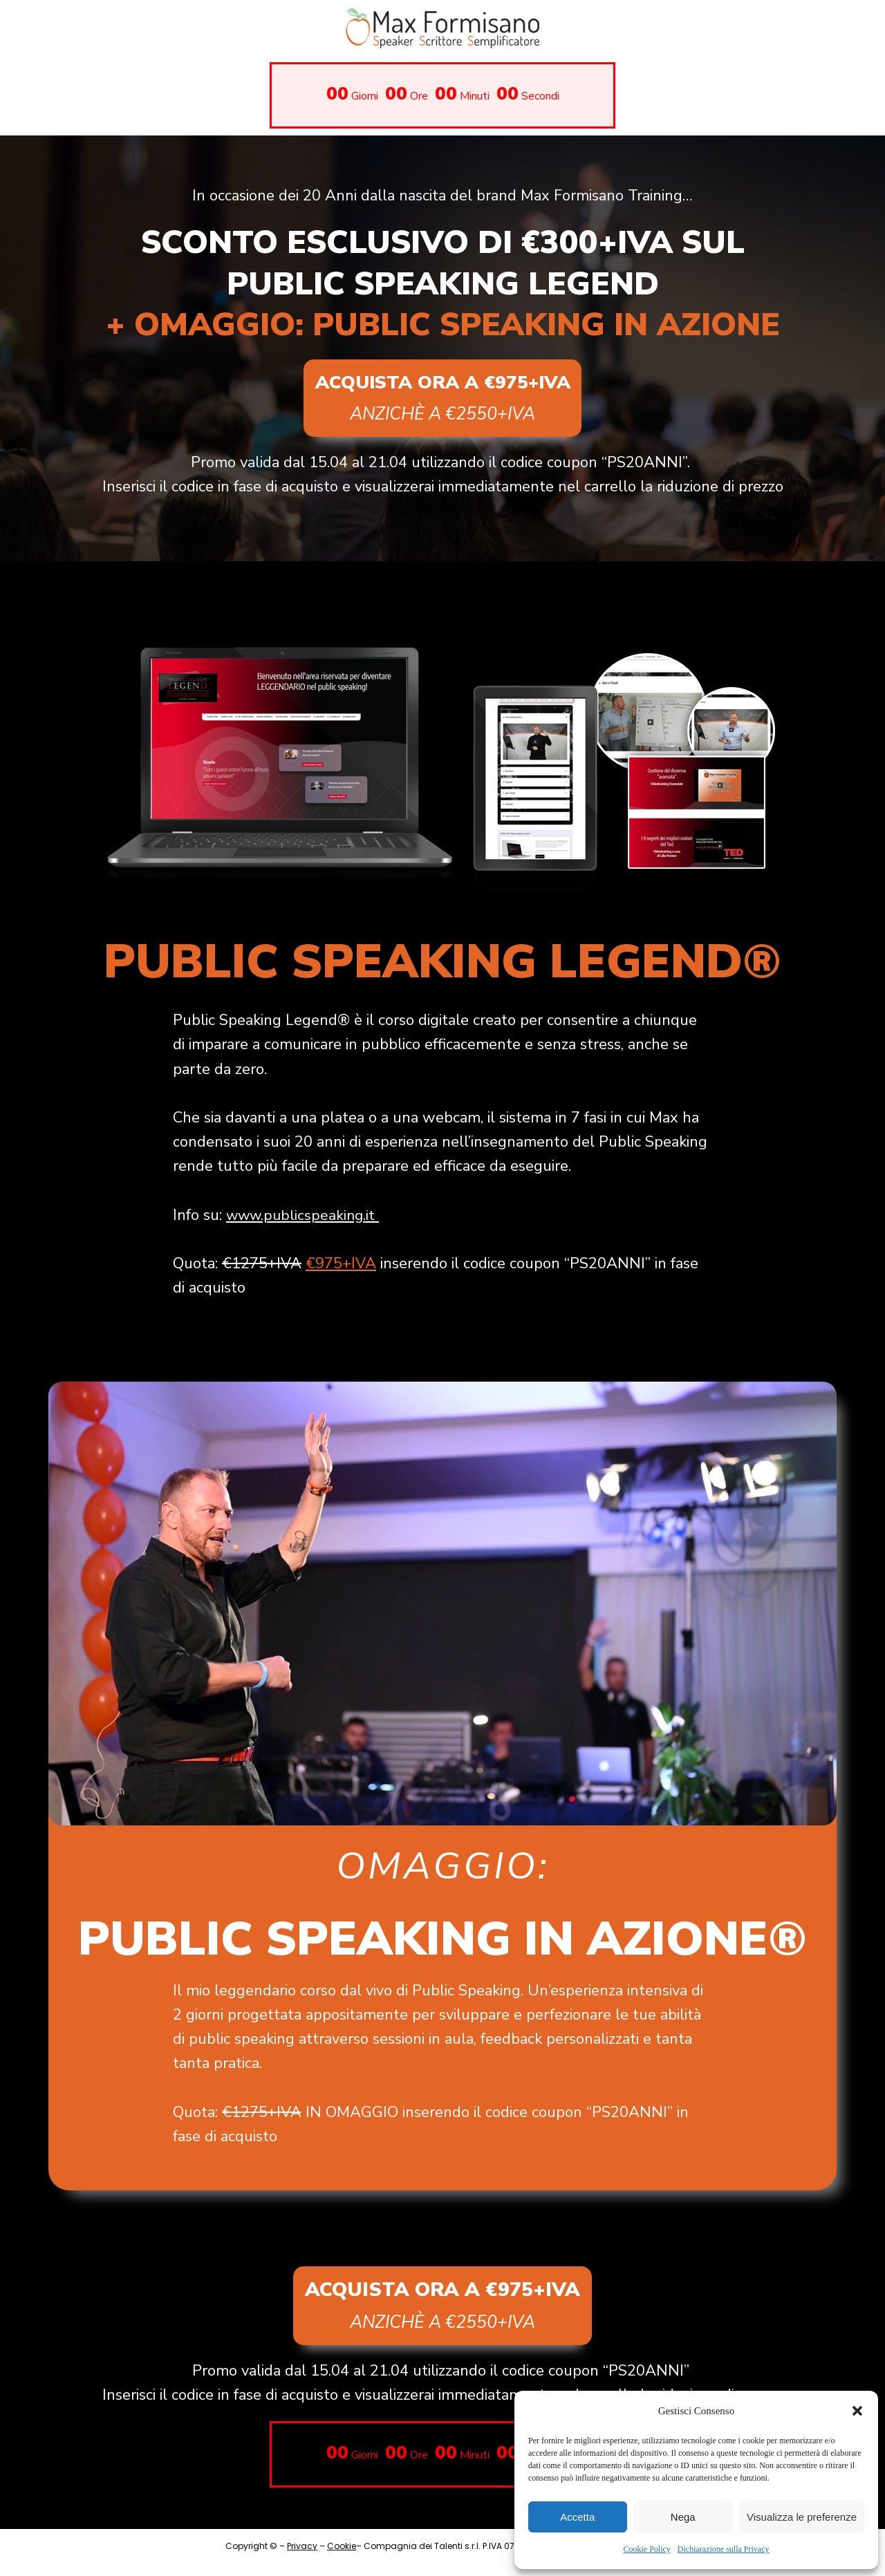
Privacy (302, 2559)
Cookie (341, 2559)
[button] (857, 2411)
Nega (683, 2517)
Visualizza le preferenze (802, 2517)
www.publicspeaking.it (303, 1220)
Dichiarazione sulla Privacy (724, 2549)
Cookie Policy (647, 2549)
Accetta (577, 2517)
